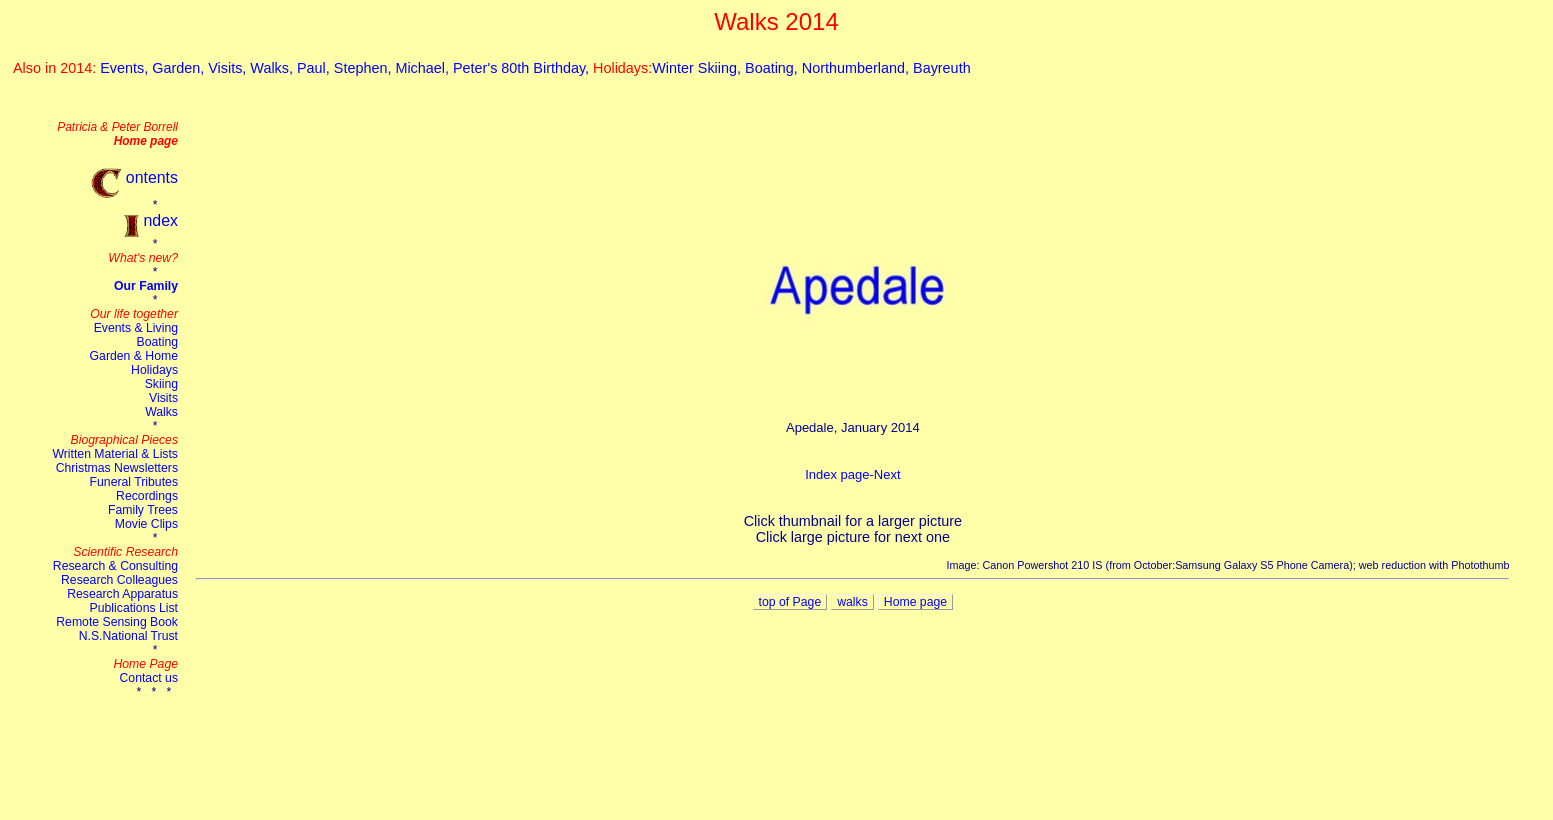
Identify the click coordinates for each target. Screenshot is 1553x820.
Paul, (315, 68)
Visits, (229, 68)
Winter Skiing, (698, 68)
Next (887, 474)
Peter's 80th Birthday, (523, 68)
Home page (915, 602)
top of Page (790, 602)
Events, (126, 68)
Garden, (180, 68)
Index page (837, 474)
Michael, (424, 68)
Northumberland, (857, 68)
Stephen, (365, 68)
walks (852, 602)
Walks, (273, 68)
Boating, (773, 68)
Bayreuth (942, 68)
